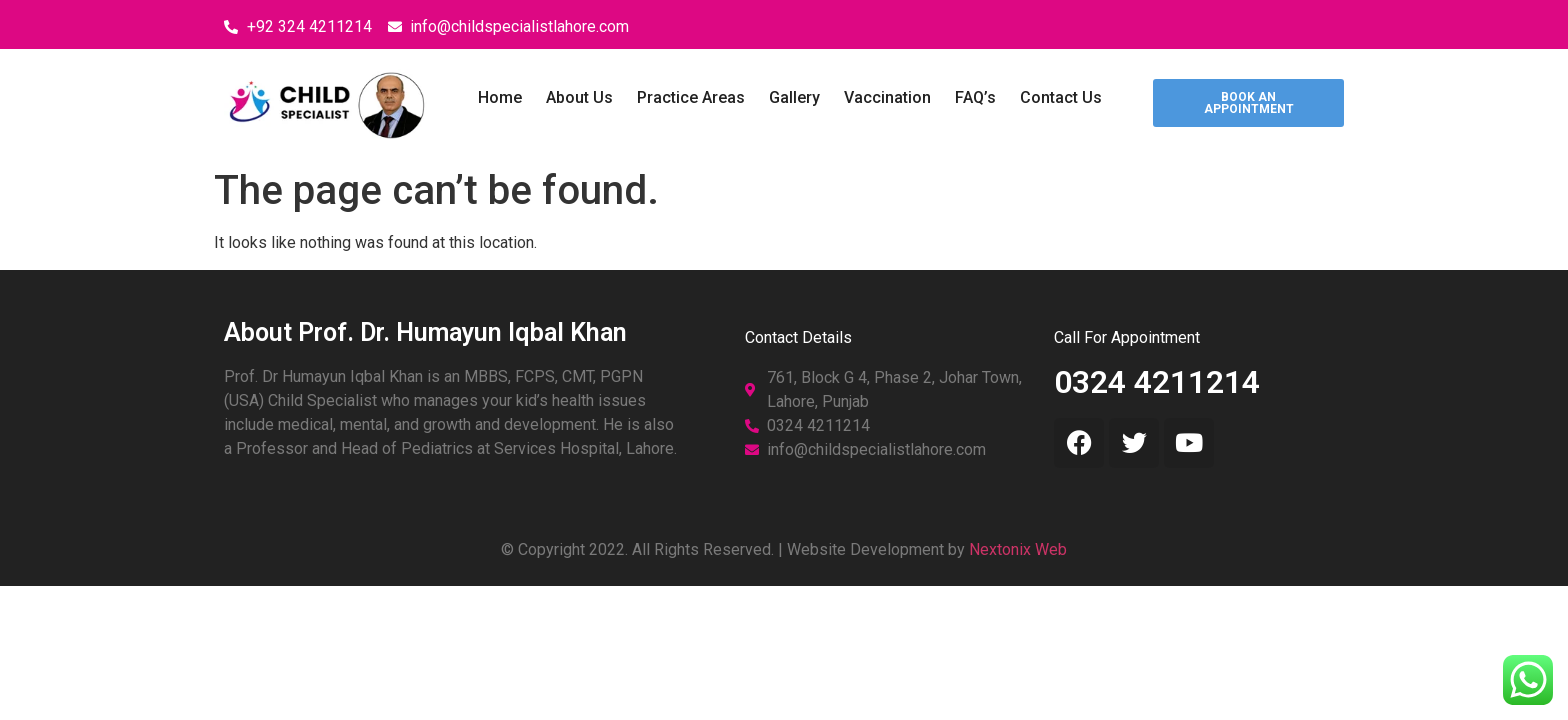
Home (500, 97)
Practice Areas (691, 97)
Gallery (794, 97)
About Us (579, 97)
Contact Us (1061, 97)
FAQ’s (975, 97)
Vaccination (887, 97)
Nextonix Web (1018, 549)
